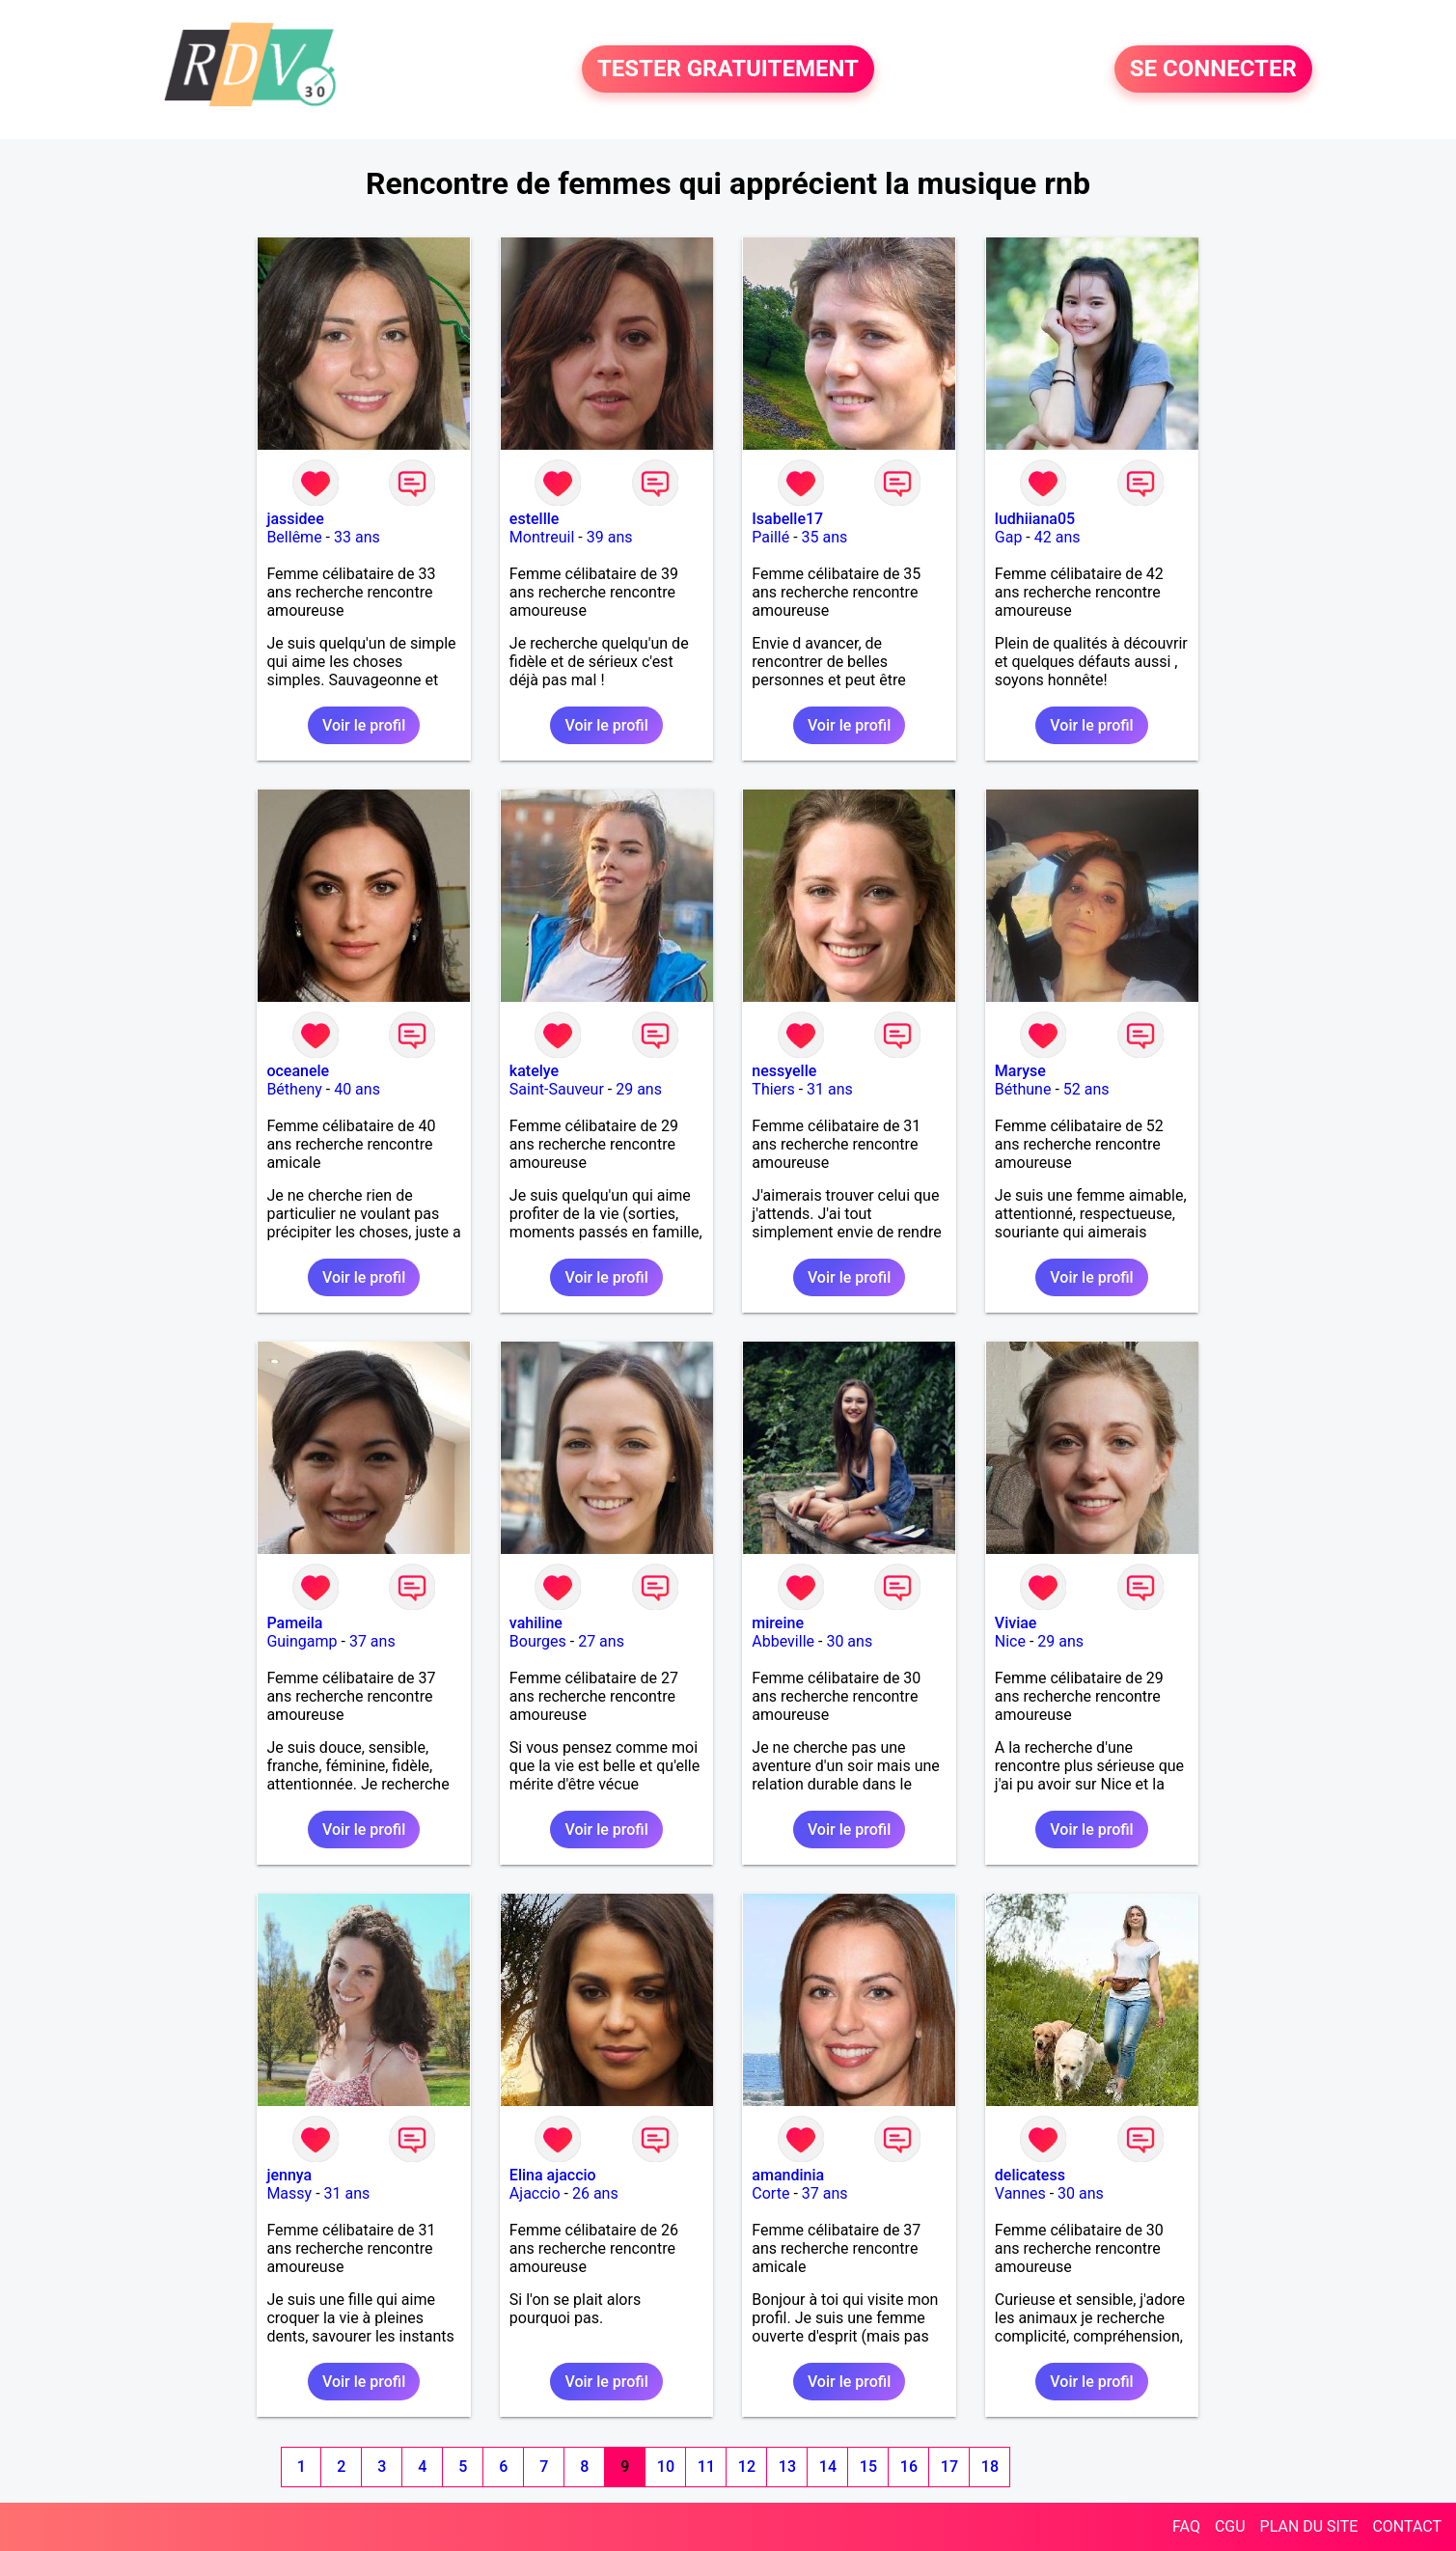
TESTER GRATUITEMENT (728, 69)
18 (990, 2466)
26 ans (595, 2193)
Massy (289, 2193)
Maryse (1020, 1071)
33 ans (357, 537)
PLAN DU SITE (1309, 2526)
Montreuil (542, 537)
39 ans (610, 537)
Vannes (1020, 2193)
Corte (770, 2193)
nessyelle (784, 1071)
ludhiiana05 (1035, 519)
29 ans (639, 1089)
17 (949, 2466)
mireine (778, 1623)
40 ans (357, 1089)
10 (665, 2466)
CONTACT (1407, 2526)
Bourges (537, 1641)
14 (828, 2466)
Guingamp (301, 1641)
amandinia (788, 2175)
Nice (1010, 1641)
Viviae (1016, 1623)
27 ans (601, 1641)
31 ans (830, 1089)
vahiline (536, 1623)
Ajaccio (535, 2193)
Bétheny (293, 1089)
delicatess (1030, 2175)
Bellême (293, 537)
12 (746, 2466)
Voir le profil (363, 725)
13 (787, 2466)
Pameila (294, 1623)
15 (868, 2466)
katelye (534, 1071)
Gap (1009, 537)
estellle (534, 519)
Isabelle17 (787, 519)
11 (706, 2466)
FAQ (1186, 2526)
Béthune (1023, 1089)
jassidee (294, 519)
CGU (1230, 2526)
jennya (289, 2175)
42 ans (1057, 537)
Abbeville (783, 1641)
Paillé (770, 537)
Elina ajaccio (552, 2175)
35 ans (825, 537)
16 (909, 2466)
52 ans (1086, 1089)
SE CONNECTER (1213, 69)
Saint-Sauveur (556, 1089)
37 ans (372, 1641)
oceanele (297, 1071)
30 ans (849, 1641)
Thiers (773, 1089)
